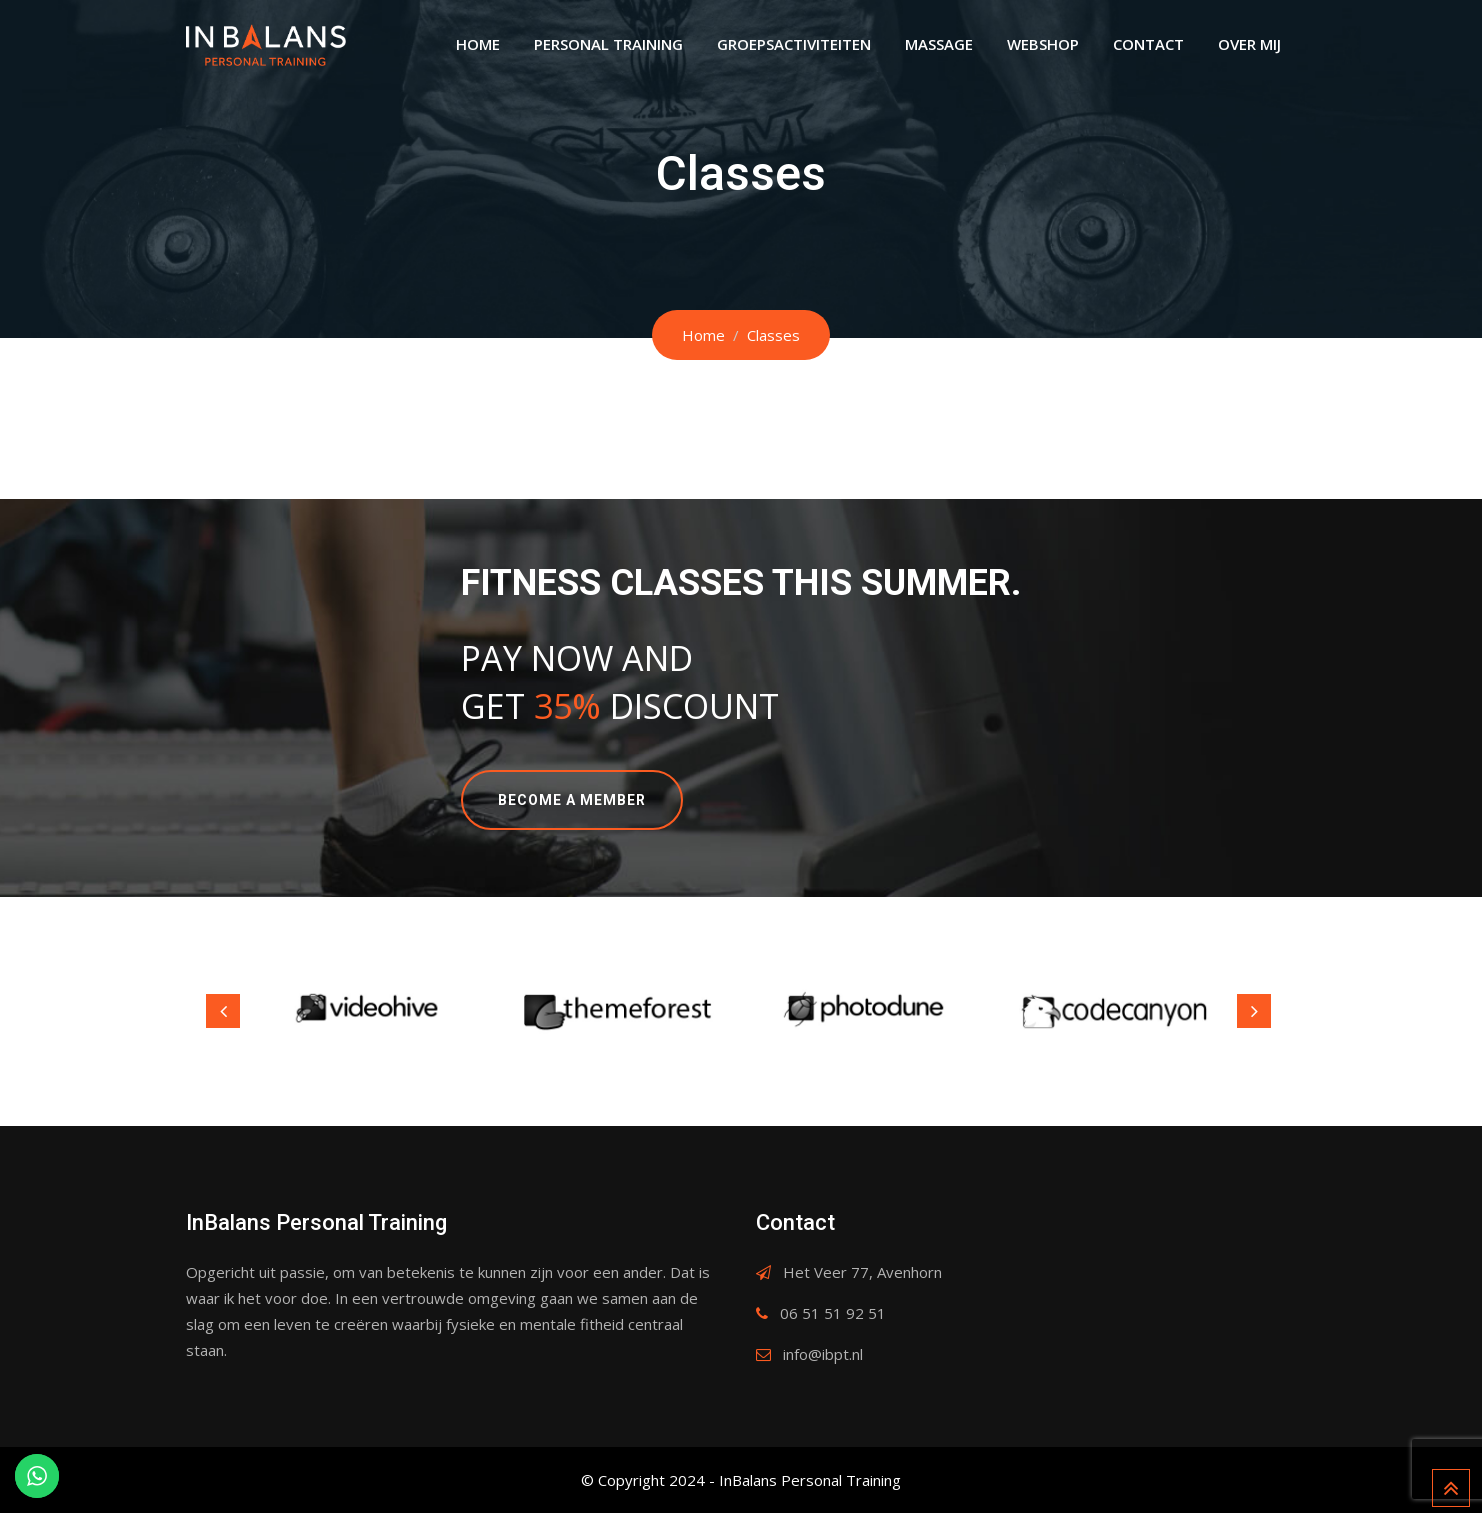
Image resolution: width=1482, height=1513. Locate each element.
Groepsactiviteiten (794, 44)
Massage (939, 44)
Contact (1148, 44)
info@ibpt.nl (823, 1354)
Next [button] (1254, 1011)
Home (478, 44)
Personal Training (608, 44)
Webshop (1043, 44)
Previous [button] (223, 1011)
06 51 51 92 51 (833, 1313)
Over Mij (1249, 44)
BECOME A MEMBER (572, 800)
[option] (370, 1011)
